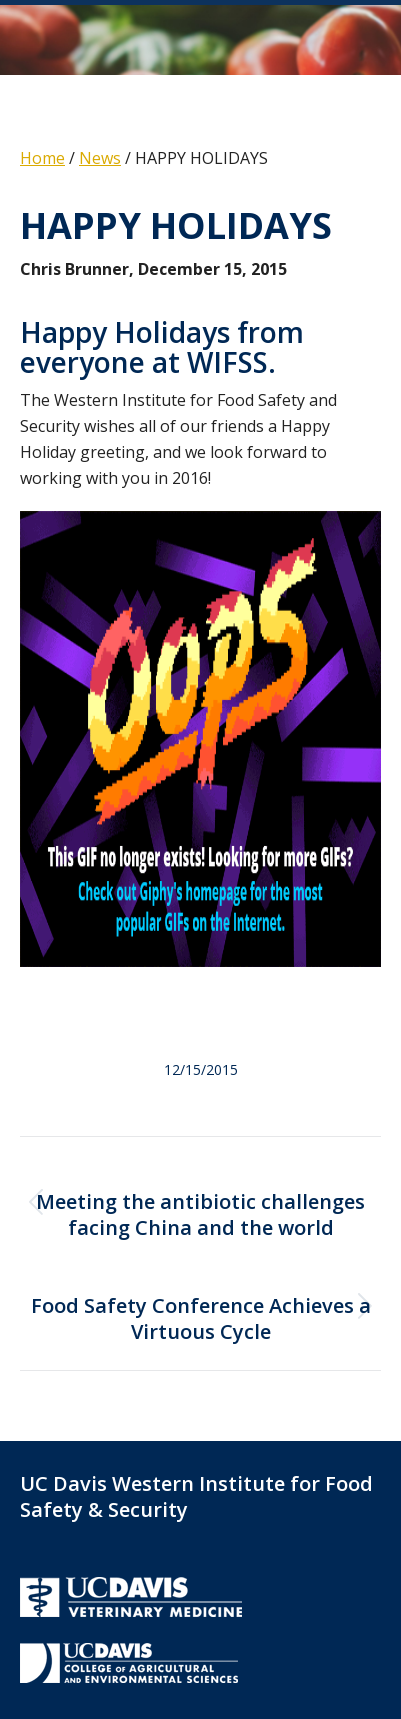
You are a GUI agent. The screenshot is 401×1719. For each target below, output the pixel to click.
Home (42, 158)
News (100, 158)
